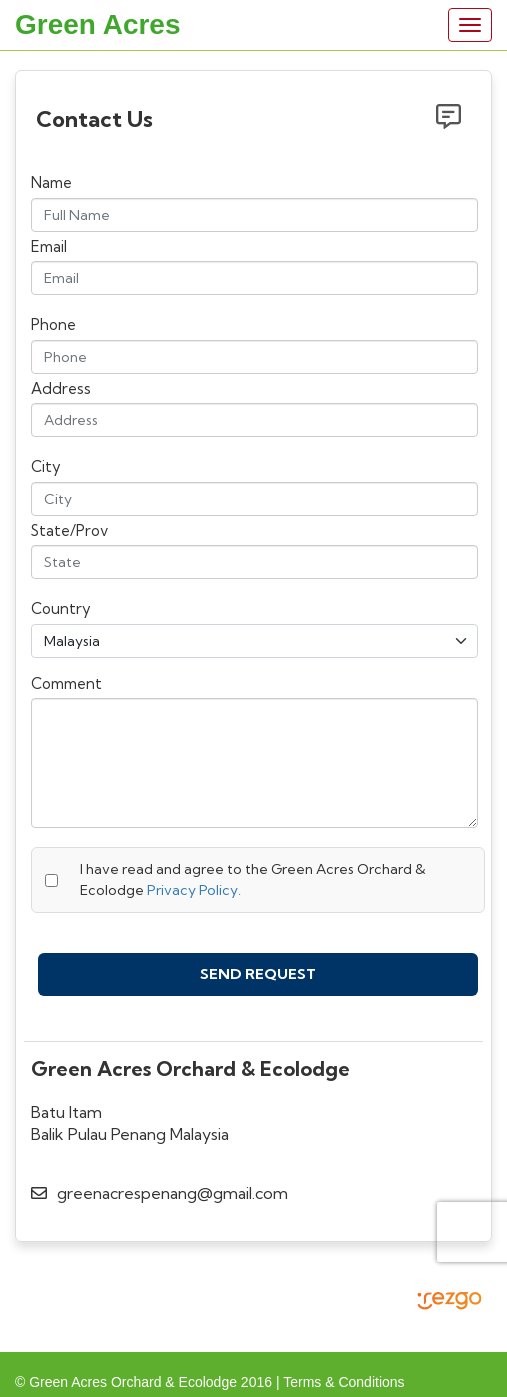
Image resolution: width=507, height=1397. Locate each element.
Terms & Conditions (343, 1377)
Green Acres (98, 24)
